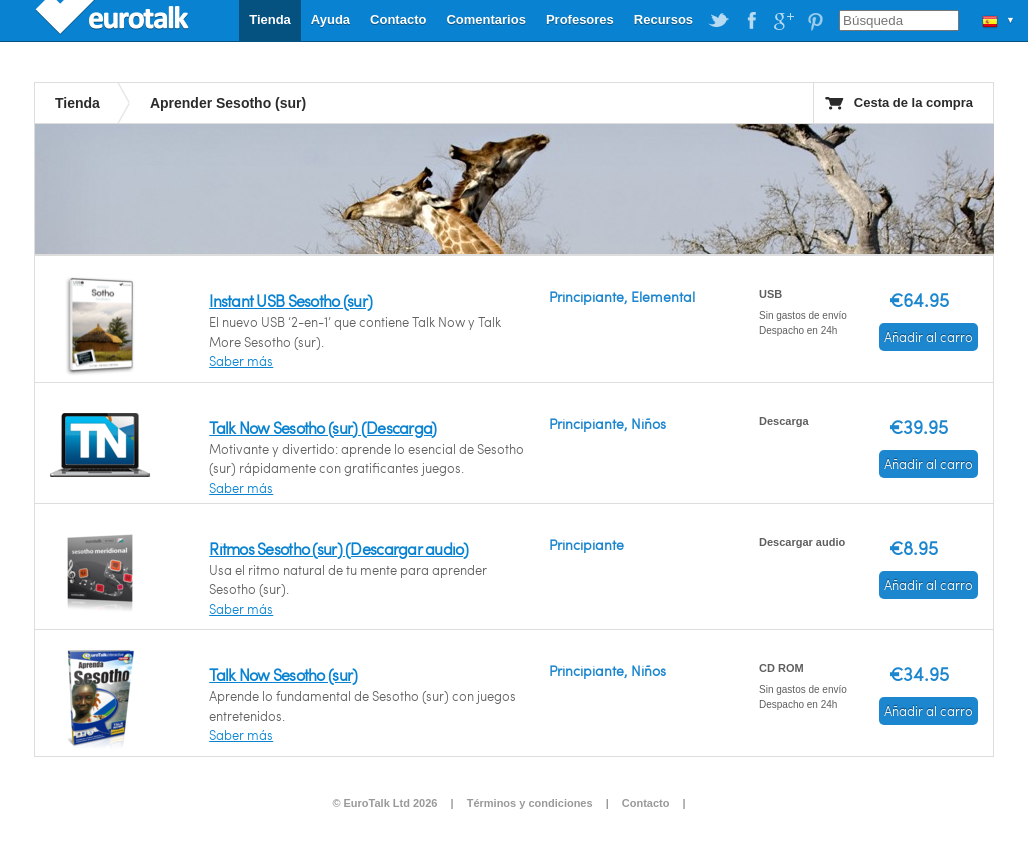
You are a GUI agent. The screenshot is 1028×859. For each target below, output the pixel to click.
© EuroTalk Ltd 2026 (384, 803)
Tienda (270, 19)
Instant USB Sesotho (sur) (290, 300)
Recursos (663, 19)
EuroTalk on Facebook (751, 21)
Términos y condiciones (530, 803)
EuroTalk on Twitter (719, 21)
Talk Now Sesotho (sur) (283, 674)
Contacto (398, 19)
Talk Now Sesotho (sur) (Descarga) (322, 427)
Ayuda (330, 19)
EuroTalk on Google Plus (783, 21)
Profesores (580, 19)
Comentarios (485, 19)
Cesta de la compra (913, 102)
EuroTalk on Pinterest (815, 21)
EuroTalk (114, 20)
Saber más (241, 361)
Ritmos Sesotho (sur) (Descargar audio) (338, 548)
